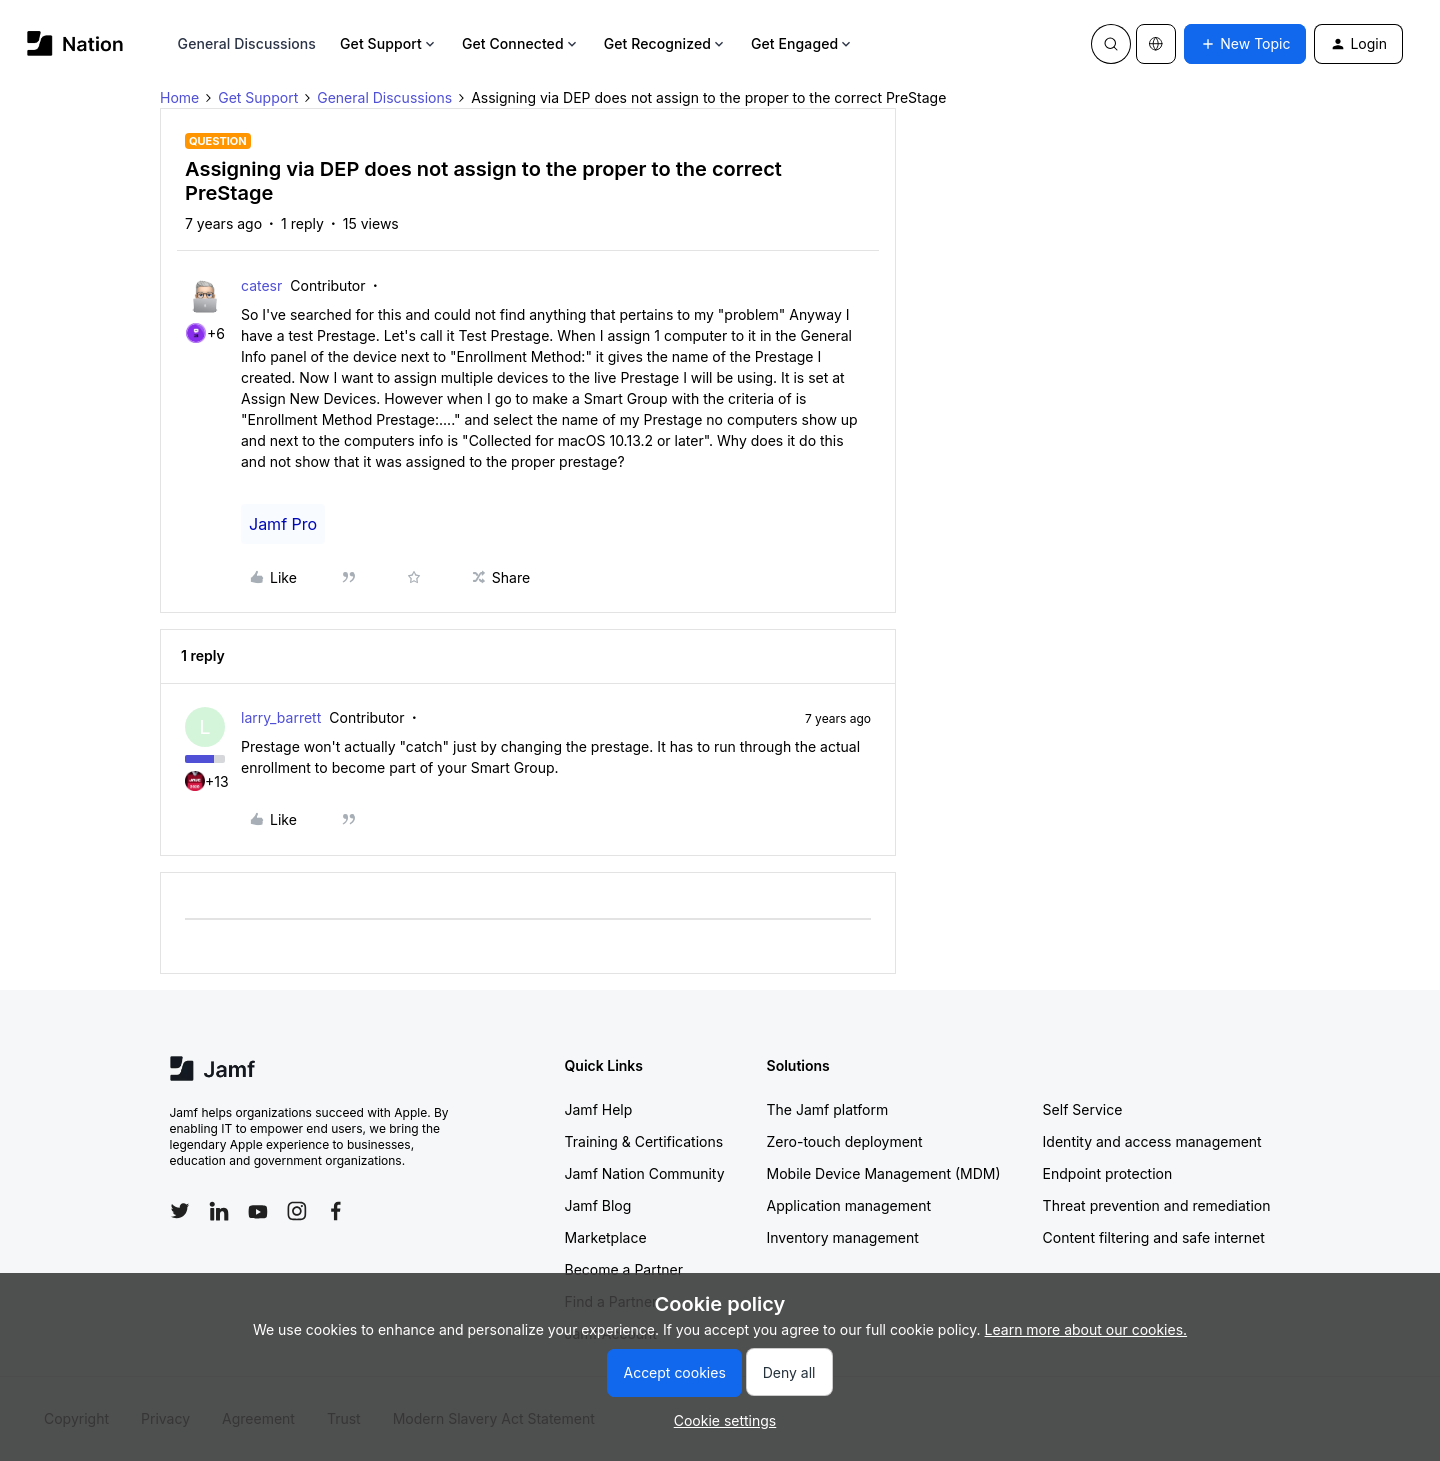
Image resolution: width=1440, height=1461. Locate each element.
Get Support (389, 43)
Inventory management (843, 1237)
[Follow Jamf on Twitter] (180, 1211)
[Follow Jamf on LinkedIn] (219, 1211)
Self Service (1083, 1109)
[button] (1245, 44)
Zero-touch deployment (845, 1141)
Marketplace (606, 1237)
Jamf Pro (283, 524)
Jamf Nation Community (645, 1173)
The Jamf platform (828, 1109)
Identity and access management (1152, 1141)
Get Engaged (802, 43)
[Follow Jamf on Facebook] (336, 1211)
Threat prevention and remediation (1157, 1205)
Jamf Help (599, 1109)
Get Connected (521, 43)
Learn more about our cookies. (1086, 1329)
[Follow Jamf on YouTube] (258, 1211)
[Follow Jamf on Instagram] (297, 1211)
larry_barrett (281, 717)
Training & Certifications (644, 1141)
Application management (849, 1205)
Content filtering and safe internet (1154, 1237)
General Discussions (247, 43)
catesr (261, 285)
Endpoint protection (1108, 1173)
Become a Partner (624, 1269)
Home (179, 97)
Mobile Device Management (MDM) (884, 1173)
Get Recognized (665, 43)
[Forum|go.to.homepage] (75, 43)
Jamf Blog (598, 1205)
